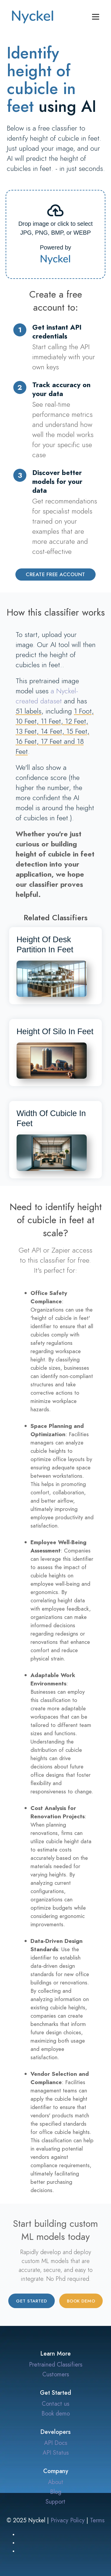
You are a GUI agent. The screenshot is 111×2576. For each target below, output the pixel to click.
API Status (56, 2452)
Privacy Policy (68, 2520)
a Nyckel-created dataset (47, 696)
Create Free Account (55, 574)
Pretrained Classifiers (55, 2364)
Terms (97, 2520)
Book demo (81, 2301)
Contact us (55, 2403)
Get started (31, 2301)
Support (55, 2501)
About (55, 2482)
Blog (55, 2492)
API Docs (55, 2443)
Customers (55, 2374)
